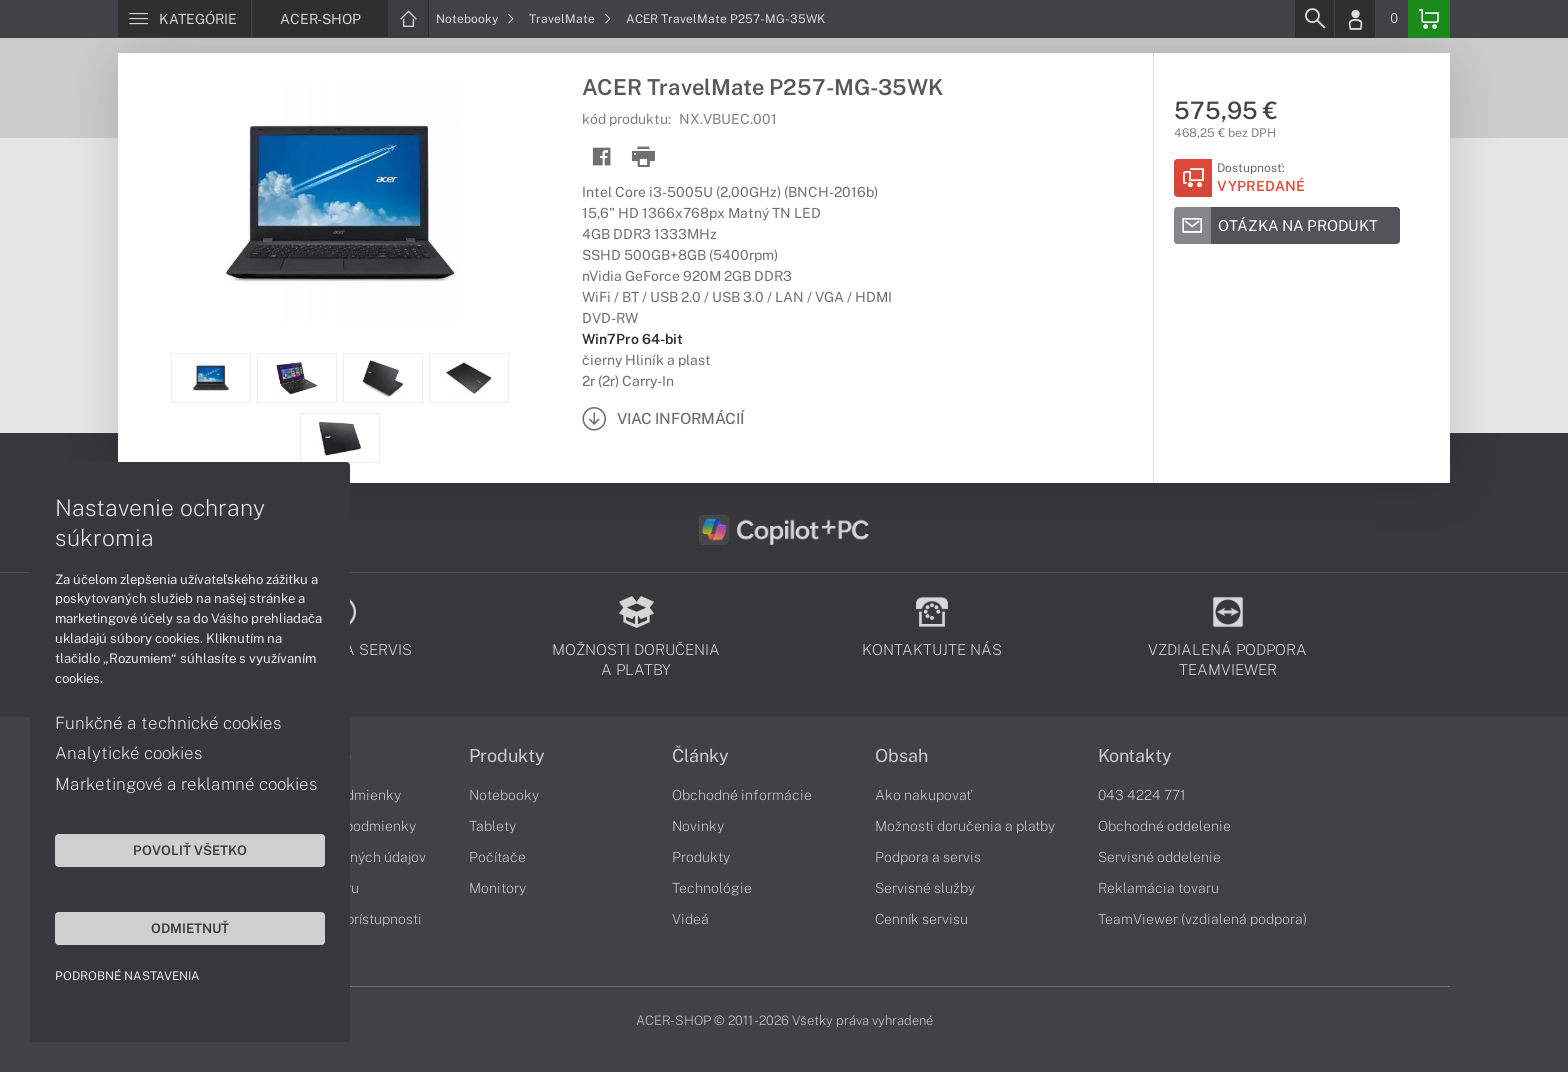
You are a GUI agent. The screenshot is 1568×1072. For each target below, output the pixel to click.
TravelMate (570, 19)
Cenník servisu (921, 919)
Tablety (492, 826)
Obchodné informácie (742, 795)
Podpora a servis (928, 857)
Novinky (698, 826)
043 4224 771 (1142, 795)
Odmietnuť (190, 928)
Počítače (497, 857)
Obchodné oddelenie (1164, 826)
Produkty (507, 756)
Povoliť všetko (190, 850)
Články (700, 756)
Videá (690, 919)
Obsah (901, 756)
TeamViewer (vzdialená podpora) (1202, 919)
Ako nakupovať (923, 795)
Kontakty (1135, 756)
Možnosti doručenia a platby (965, 826)
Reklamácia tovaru (1158, 888)
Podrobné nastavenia (127, 976)
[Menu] (184, 19)
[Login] (1355, 19)
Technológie (712, 888)
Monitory (497, 888)
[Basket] (1429, 19)
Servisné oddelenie (1159, 857)
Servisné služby (925, 888)
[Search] (1314, 19)
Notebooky (475, 19)
